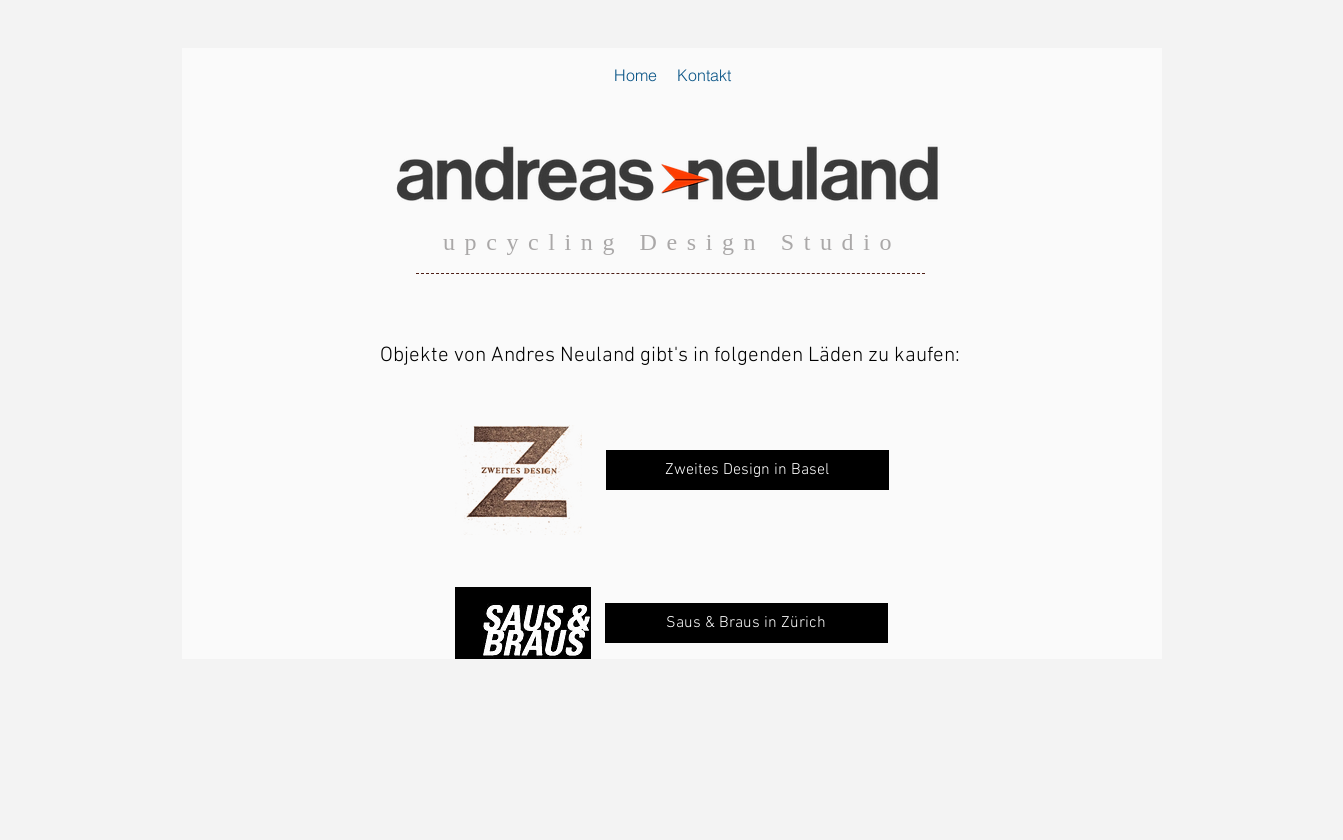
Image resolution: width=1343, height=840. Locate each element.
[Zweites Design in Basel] (747, 470)
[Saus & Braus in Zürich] (746, 623)
